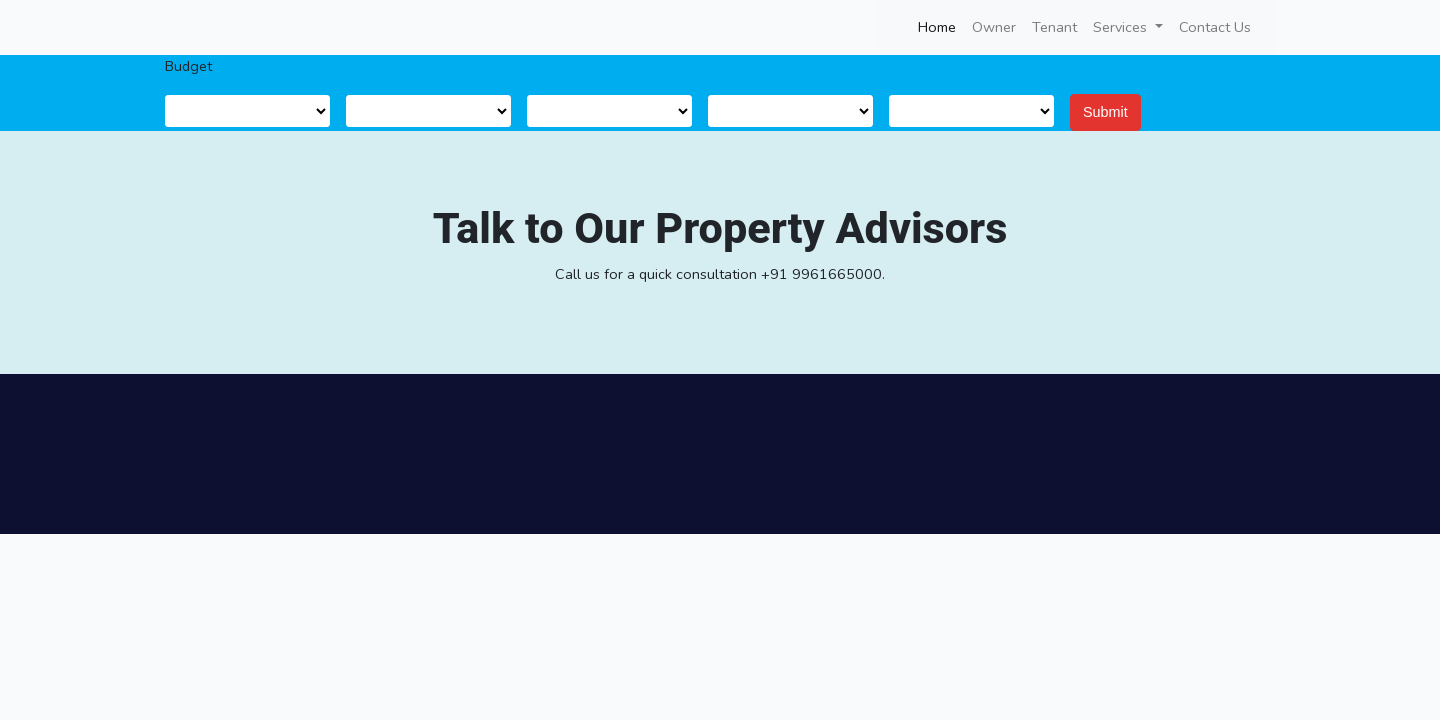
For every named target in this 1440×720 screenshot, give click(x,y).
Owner (994, 27)
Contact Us (1215, 27)
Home (941, 26)
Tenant (1054, 27)
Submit (1105, 112)
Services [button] (1122, 27)
